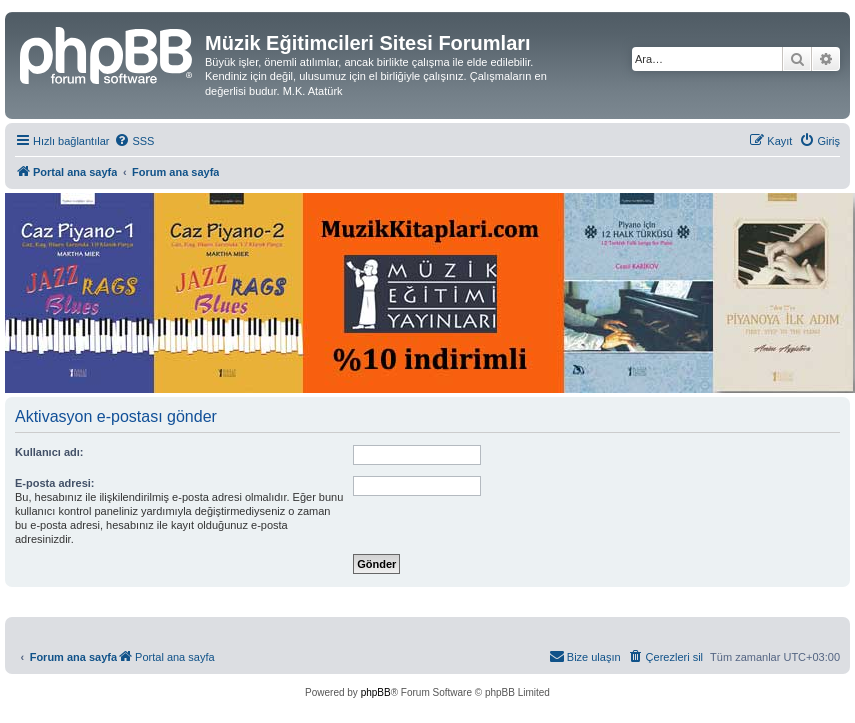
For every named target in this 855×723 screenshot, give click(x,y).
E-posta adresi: (54, 483)
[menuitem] (134, 141)
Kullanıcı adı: (49, 452)
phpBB (376, 692)
